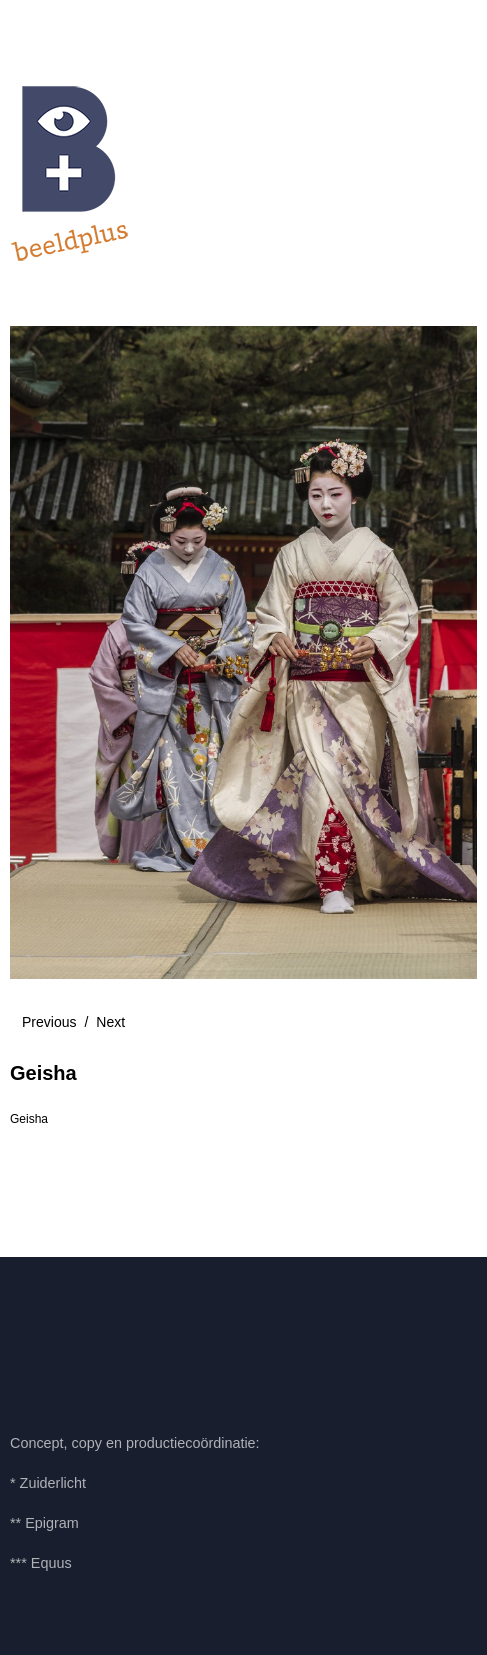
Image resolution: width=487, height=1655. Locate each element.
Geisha (29, 1119)
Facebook (35, 1342)
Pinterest (89, 1342)
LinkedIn (144, 1342)
